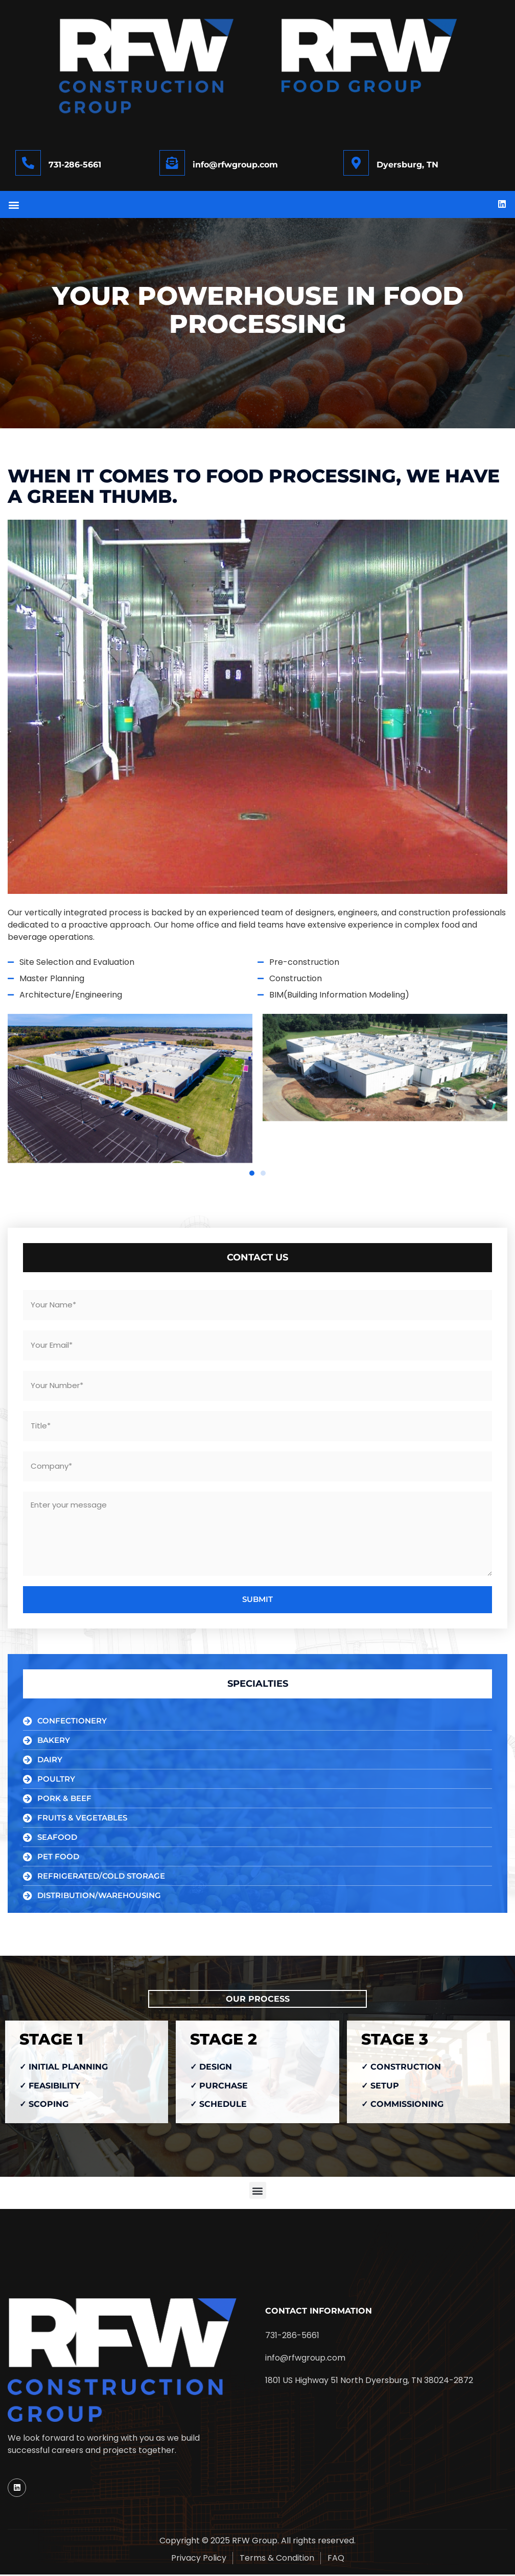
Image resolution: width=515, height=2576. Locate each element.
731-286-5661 (75, 164)
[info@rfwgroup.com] (172, 163)
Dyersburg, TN (407, 164)
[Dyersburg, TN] (356, 163)
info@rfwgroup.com (235, 164)
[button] (13, 205)
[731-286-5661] (28, 163)
